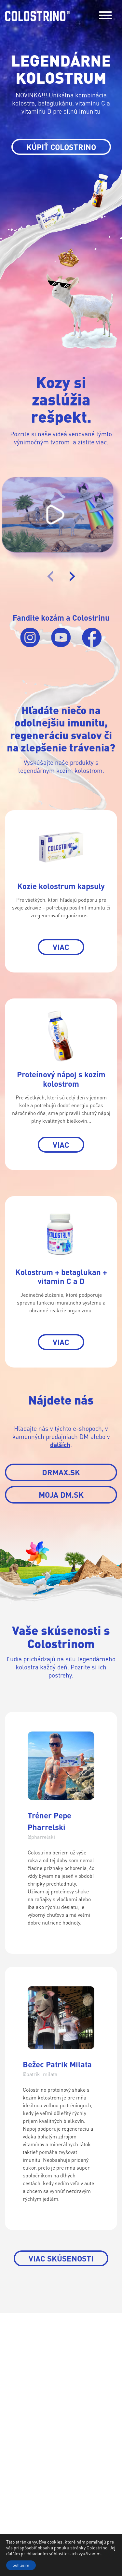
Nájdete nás (22, 2422)
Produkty (19, 2381)
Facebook (34, 2461)
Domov (14, 2373)
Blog (12, 2397)
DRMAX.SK (61, 1472)
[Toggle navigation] (105, 15)
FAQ (10, 2414)
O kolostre (21, 2389)
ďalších (60, 1445)
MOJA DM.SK (61, 1495)
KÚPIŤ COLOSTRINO (61, 147)
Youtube (90, 2461)
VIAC (61, 947)
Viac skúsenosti (61, 2258)
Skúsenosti (21, 2406)
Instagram (63, 2461)
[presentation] (50, 576)
